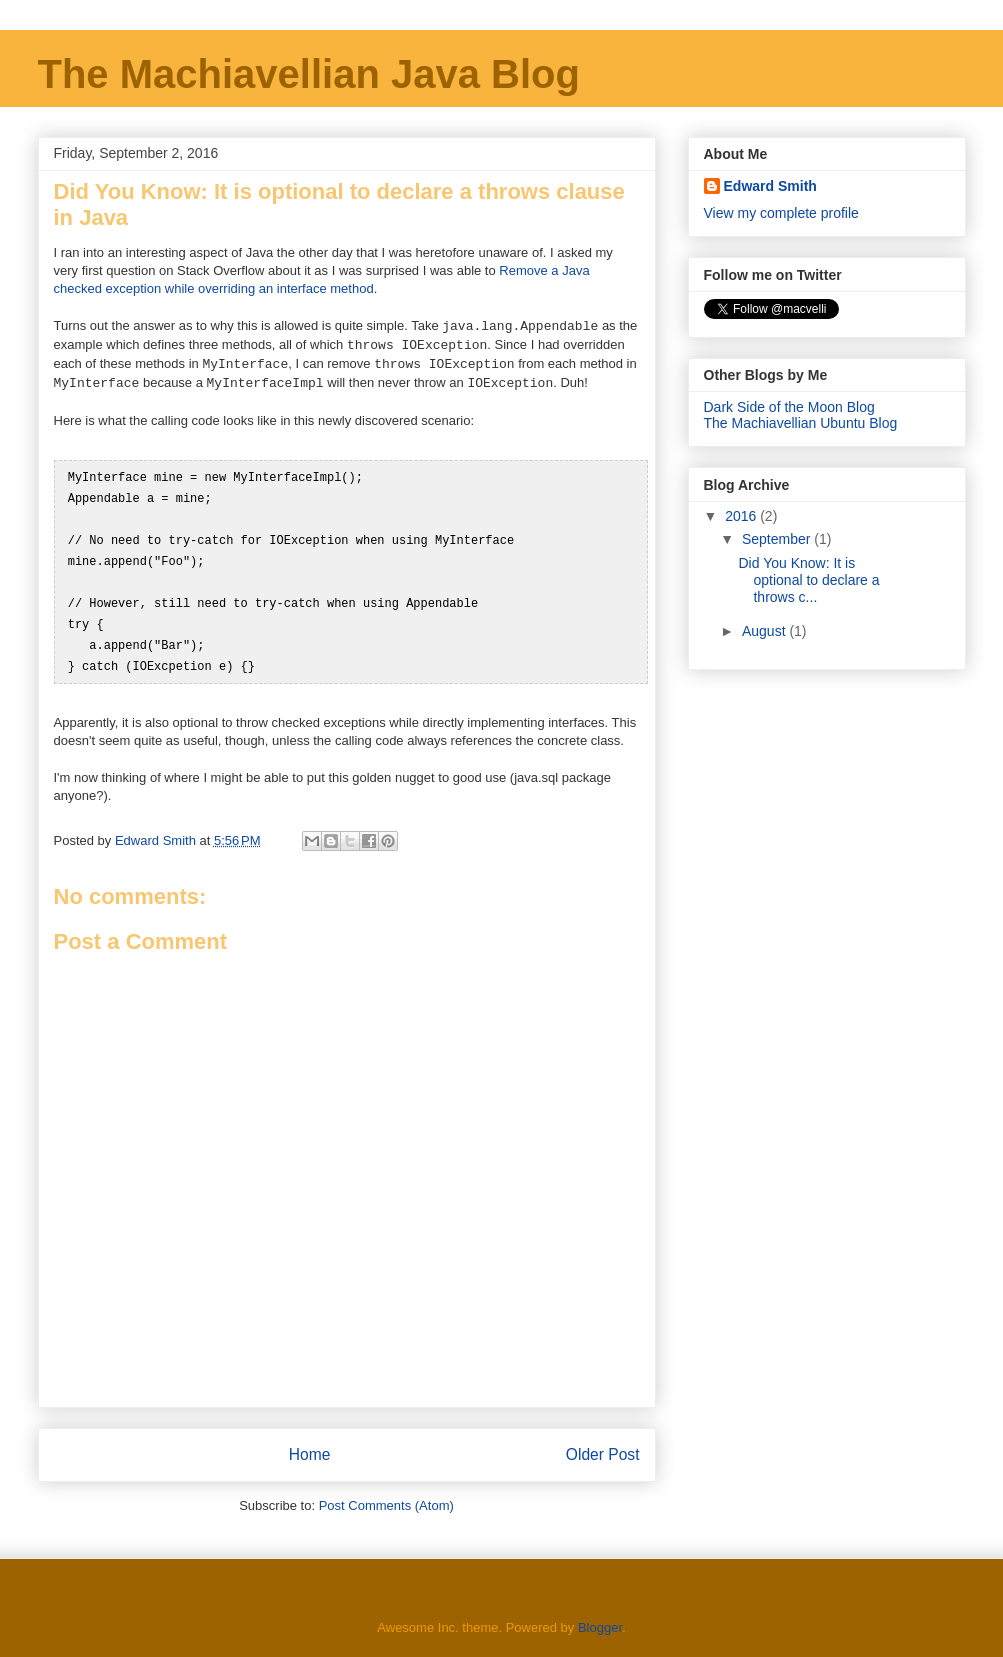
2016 (742, 516)
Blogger (600, 1617)
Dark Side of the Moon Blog (789, 407)
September (778, 539)
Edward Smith (770, 186)
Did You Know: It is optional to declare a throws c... (808, 580)
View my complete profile (781, 213)
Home (310, 1444)
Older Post (603, 1444)
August (765, 631)
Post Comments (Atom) (386, 1495)
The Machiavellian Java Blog (309, 74)
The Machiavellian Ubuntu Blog (801, 423)
